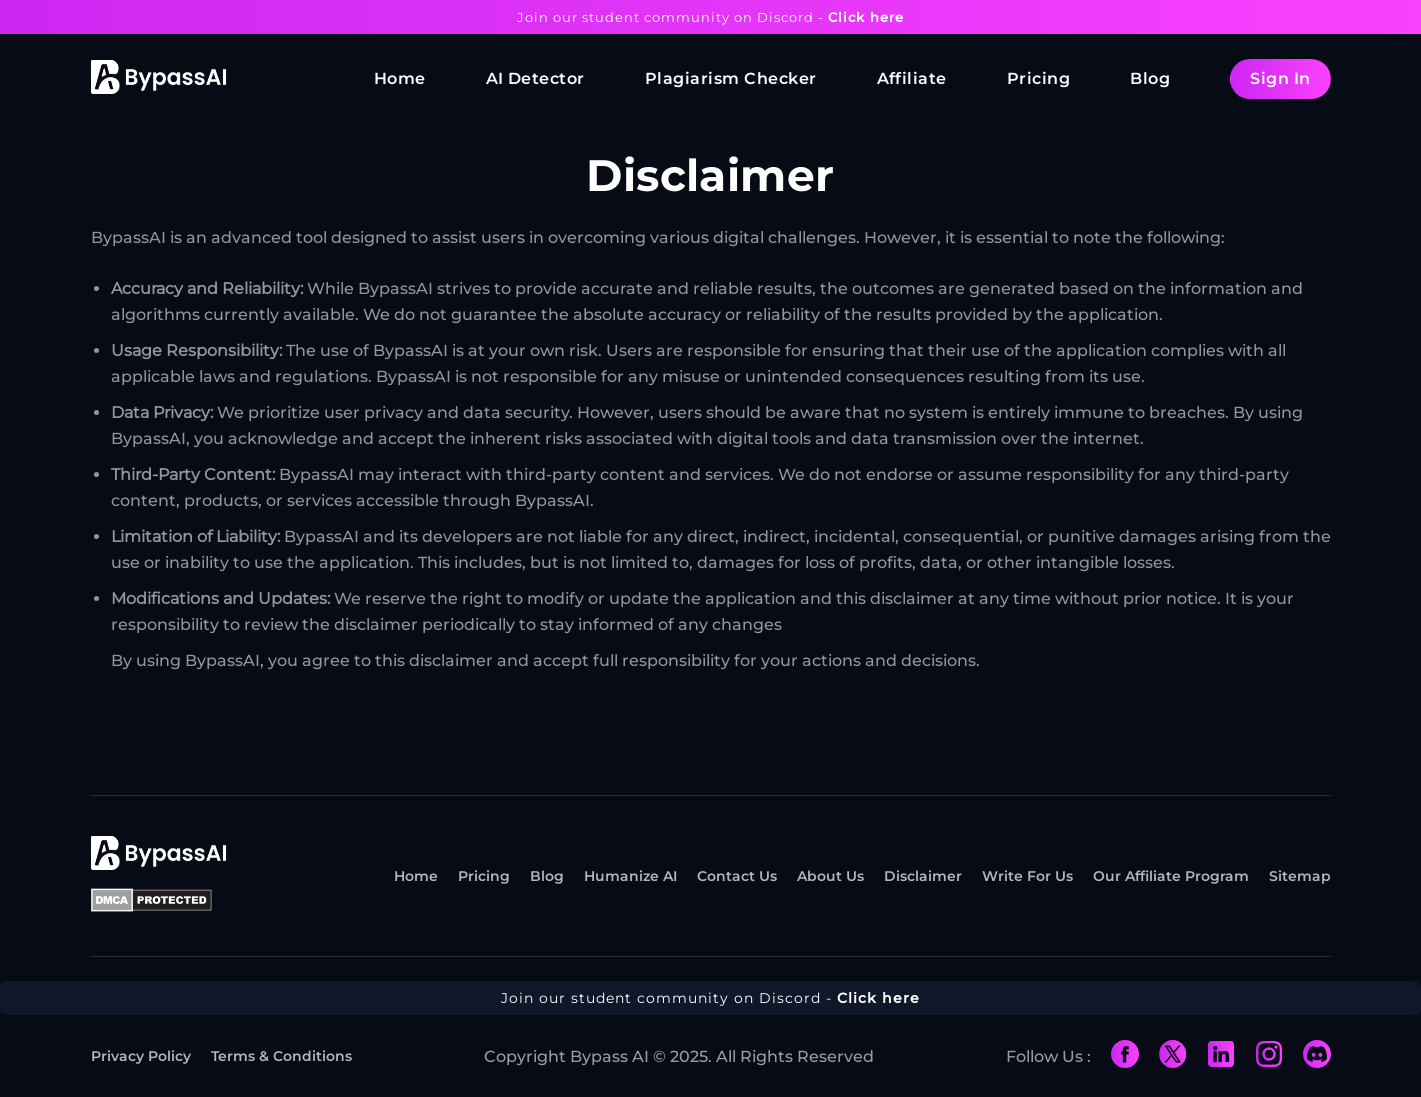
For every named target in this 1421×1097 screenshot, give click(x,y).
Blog (1150, 78)
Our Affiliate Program (1171, 876)
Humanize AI (630, 876)
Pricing (1038, 78)
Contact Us (737, 876)
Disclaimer (923, 876)
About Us (830, 876)
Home (400, 78)
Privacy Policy (141, 1056)
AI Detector (535, 78)
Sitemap (1300, 876)
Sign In (1280, 78)
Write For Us (1027, 876)
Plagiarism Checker (731, 78)
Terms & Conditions (281, 1056)
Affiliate (912, 78)
